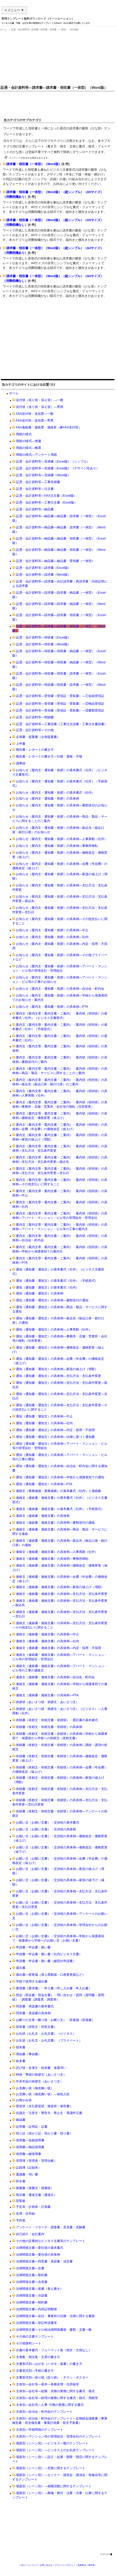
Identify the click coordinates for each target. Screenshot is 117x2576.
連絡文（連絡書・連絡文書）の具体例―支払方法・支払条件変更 (61, 1594)
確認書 (20, 2120)
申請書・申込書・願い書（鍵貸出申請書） (46, 1961)
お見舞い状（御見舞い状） (35, 2088)
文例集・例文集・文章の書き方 (38, 2357)
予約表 (20, 2220)
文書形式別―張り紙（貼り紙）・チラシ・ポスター (52, 2377)
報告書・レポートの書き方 (35, 749)
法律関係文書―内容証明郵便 (36, 2309)
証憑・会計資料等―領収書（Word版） (43, 644)
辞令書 (20, 2181)
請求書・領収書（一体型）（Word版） (34, 164)
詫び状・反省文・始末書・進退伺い (41, 2068)
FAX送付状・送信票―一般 (34, 413)
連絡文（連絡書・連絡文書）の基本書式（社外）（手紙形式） (60, 1509)
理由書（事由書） (28, 2054)
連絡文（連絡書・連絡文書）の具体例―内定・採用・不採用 (58, 1648)
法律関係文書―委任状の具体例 (38, 2254)
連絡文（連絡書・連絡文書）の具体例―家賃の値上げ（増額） (60, 1587)
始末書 (20, 2061)
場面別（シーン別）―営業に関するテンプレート (50, 2468)
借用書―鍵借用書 (28, 2154)
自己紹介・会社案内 (30, 2234)
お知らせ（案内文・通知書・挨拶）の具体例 (47, 798)
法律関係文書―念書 (30, 2268)
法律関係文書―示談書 (31, 2295)
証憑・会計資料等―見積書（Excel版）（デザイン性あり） (57, 468)
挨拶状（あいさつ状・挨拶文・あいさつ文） (47, 1702)
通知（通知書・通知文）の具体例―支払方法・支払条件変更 (58, 1376)
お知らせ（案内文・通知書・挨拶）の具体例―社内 (52, 937)
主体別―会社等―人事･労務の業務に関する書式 (50, 2405)
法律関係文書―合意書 (31, 2282)
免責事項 (82, 2565)
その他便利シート (28, 2343)
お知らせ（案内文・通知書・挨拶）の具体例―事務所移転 (57, 846)
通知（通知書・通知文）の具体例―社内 (44, 1423)
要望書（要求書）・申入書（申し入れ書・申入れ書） (54, 1988)
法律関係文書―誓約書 (31, 2275)
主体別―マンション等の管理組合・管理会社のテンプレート (58, 2436)
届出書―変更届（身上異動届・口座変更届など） (50, 1974)
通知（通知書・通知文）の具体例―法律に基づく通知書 (55, 1437)
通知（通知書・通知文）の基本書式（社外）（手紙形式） (57, 1280)
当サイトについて (29, 2565)
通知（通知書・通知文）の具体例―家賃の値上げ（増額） (57, 1369)
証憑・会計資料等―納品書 (35, 509)
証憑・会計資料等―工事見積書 (38, 482)
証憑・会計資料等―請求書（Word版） (43, 574)
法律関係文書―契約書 (31, 2302)
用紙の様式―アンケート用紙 (36, 454)
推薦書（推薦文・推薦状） (35, 2188)
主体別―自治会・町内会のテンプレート (44, 2411)
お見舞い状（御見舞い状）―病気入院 (43, 2094)
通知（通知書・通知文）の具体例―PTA (44, 1484)
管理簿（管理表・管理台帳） (36, 2160)
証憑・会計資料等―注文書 (35, 489)
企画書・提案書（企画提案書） (38, 737)
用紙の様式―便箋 (28, 441)
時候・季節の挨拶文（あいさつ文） (41, 2074)
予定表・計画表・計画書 (33, 2207)
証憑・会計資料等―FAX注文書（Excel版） (46, 495)
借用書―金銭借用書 (30, 2140)
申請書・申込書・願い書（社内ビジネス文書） (49, 1954)
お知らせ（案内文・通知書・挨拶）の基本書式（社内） (55, 792)
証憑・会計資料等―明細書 (35, 717)
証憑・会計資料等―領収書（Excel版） (43, 637)
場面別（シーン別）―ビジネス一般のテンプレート (52, 2443)
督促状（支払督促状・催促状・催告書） (44, 2106)
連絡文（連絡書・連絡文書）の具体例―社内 (47, 1641)
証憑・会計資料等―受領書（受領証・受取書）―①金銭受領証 (60, 696)
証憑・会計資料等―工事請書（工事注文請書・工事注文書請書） (61, 724)
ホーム (14, 393)
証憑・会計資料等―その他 (35, 730)
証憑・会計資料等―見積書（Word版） (43, 475)
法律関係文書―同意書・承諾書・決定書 (44, 2261)
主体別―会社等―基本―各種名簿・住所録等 (47, 2384)
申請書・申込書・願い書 (33, 1947)
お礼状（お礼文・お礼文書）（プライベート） (49, 2040)
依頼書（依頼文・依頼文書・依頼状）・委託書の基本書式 (57, 1720)
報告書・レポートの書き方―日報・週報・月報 (49, 756)
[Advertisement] (58, 57)
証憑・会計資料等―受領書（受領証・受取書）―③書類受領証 (60, 710)
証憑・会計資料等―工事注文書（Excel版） (46, 502)
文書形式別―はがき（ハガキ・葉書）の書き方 (49, 2364)
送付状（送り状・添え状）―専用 (39, 407)
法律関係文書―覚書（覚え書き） (39, 2288)
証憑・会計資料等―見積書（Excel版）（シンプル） (53, 461)
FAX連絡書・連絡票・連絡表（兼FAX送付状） (48, 427)
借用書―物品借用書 (30, 2147)
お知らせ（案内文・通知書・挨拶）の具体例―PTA (52, 1006)
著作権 (91, 2565)
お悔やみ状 (24, 2100)
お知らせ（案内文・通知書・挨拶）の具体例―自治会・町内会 (60, 988)
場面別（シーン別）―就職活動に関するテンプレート (54, 2486)
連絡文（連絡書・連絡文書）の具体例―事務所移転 (52, 1558)
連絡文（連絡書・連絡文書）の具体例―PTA (47, 1695)
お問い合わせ (46, 2565)
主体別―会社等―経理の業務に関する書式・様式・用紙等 (57, 2398)
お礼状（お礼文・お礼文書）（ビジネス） (46, 2033)
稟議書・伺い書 (27, 2174)
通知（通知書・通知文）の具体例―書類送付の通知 (52, 1300)
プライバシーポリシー (64, 2565)
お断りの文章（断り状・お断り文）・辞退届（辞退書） (55, 2020)
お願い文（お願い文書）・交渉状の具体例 (46, 1829)
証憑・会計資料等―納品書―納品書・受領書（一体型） (55, 561)
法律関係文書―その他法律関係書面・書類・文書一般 (54, 2329)
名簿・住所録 (25, 2213)
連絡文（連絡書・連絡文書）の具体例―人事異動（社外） (57, 1552)
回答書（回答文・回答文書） (36, 2027)
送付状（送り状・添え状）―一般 (39, 400)
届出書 (20, 1968)
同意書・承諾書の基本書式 (35, 2006)
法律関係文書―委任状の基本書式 (39, 2247)
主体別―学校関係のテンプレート (39, 2429)
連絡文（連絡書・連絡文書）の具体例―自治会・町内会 (55, 1677)
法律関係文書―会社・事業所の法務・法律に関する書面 (55, 2316)
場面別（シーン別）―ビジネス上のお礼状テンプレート (55, 2450)
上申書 (20, 743)
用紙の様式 (24, 434)
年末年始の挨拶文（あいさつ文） (39, 2081)
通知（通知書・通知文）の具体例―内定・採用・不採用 (55, 1430)
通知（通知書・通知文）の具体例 (39, 1293)
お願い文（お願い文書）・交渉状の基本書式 (47, 1822)
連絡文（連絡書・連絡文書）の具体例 (43, 1516)
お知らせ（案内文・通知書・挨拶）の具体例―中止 (52, 930)
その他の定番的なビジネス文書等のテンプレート (50, 2241)
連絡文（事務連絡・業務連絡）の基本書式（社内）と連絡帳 (58, 1491)
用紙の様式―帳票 (28, 448)
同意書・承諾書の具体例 (33, 2013)
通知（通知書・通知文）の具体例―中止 (44, 1416)
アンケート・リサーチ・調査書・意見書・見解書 (50, 2227)
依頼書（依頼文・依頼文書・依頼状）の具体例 (49, 1727)
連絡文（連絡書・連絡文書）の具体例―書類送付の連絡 (55, 1522)
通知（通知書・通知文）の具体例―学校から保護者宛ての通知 (60, 1477)
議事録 (20, 763)
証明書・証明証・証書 (31, 2126)
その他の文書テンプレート (35, 2336)
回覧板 (20, 2201)
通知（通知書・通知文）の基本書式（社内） (47, 1287)
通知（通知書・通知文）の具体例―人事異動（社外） (54, 1329)
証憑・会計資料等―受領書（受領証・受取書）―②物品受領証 (60, 703)
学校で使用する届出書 (31, 1981)
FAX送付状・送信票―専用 (34, 420)
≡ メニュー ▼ (14, 10)
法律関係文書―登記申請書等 (36, 2323)
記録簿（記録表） (28, 2167)
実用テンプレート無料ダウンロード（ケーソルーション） (37, 18)
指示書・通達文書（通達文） (36, 2195)
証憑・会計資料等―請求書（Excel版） (43, 568)
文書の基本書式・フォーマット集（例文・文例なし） (54, 2350)
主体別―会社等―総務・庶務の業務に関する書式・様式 (55, 2391)
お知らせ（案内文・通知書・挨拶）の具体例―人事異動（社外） (61, 839)
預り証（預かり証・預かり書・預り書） (44, 2133)
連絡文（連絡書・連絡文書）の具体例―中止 (47, 1634)
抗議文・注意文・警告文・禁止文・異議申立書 (49, 2113)
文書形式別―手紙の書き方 (35, 2370)
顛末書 (20, 2047)
